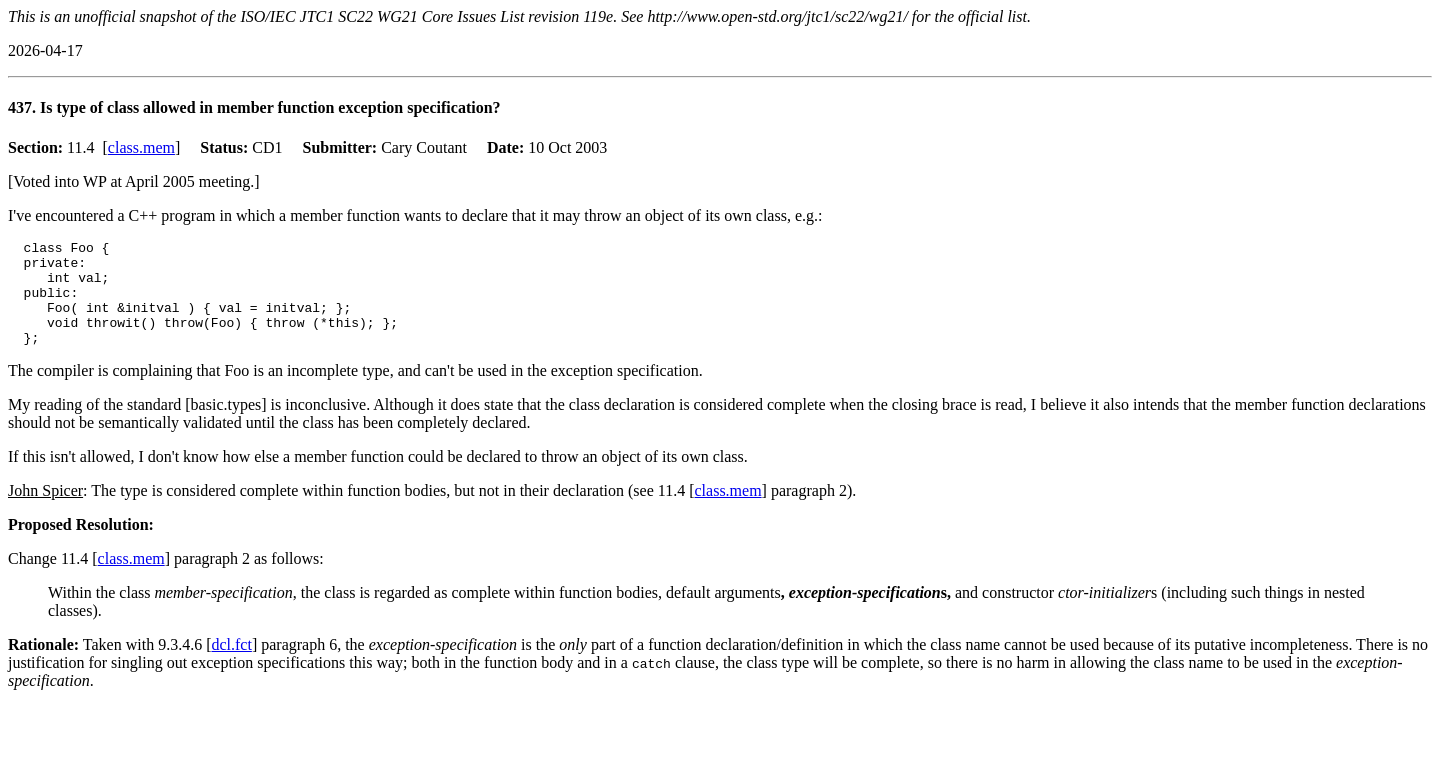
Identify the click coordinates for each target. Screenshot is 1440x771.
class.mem (141, 147)
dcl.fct (231, 665)
